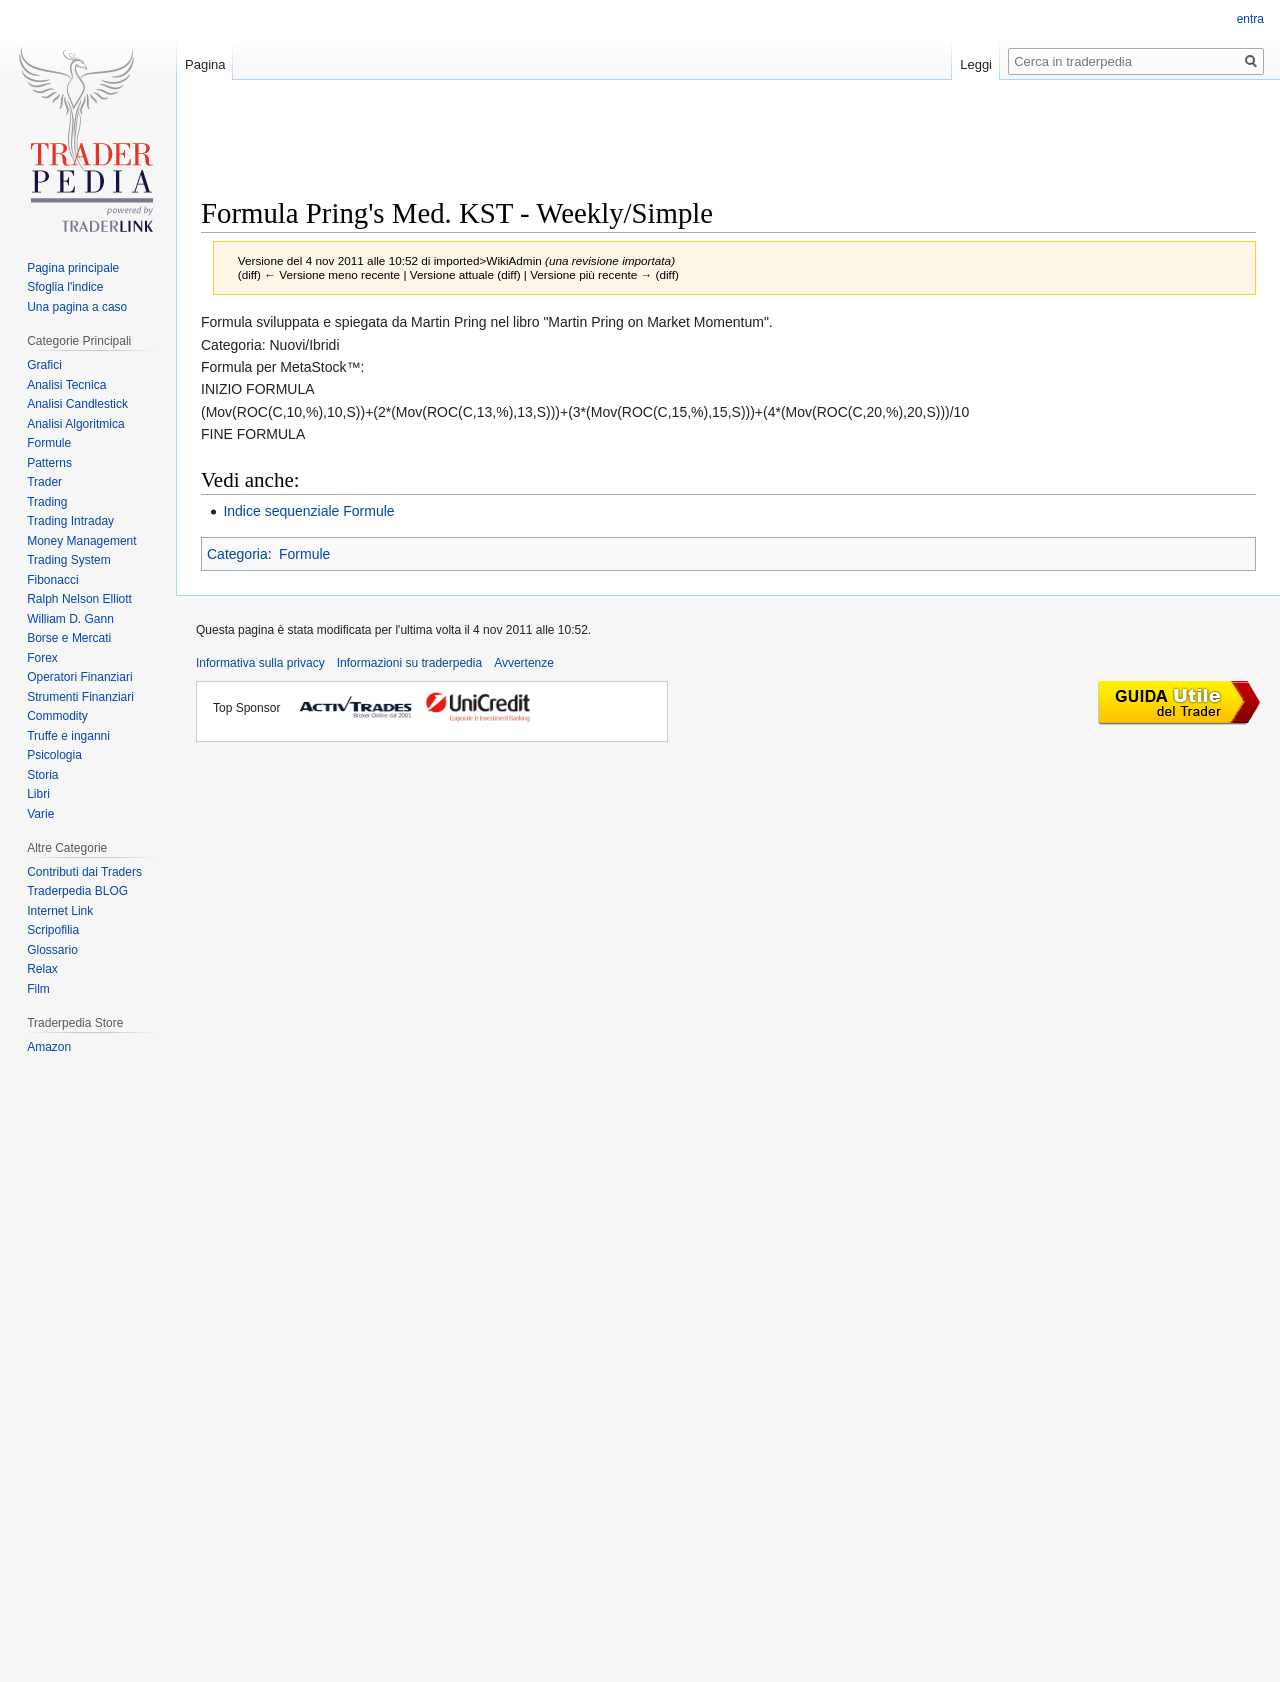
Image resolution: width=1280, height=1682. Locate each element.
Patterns (49, 463)
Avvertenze (524, 663)
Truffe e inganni (68, 736)
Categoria (237, 554)
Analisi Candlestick (77, 404)
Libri (38, 794)
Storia (42, 775)
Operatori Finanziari (79, 677)
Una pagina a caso (77, 307)
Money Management (81, 541)
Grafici (44, 365)
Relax (42, 969)
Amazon (49, 1047)
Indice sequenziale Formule (308, 511)
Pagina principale (73, 268)
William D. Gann (70, 619)
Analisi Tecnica (66, 385)
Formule (304, 554)
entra (1250, 19)
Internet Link (60, 911)
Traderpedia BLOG (77, 891)
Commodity (57, 716)
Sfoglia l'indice (65, 287)
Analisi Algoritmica (75, 424)
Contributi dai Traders (84, 872)
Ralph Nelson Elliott (79, 599)
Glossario (52, 950)
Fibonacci (52, 580)
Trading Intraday (70, 521)
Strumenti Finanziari (80, 697)
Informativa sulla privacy (260, 663)
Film (38, 989)
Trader (44, 482)
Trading (47, 502)
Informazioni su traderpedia (409, 663)
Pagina (205, 64)
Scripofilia (53, 930)
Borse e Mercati (69, 638)
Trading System (69, 560)
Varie (40, 814)
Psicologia (54, 755)
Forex (42, 658)
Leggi (976, 64)
